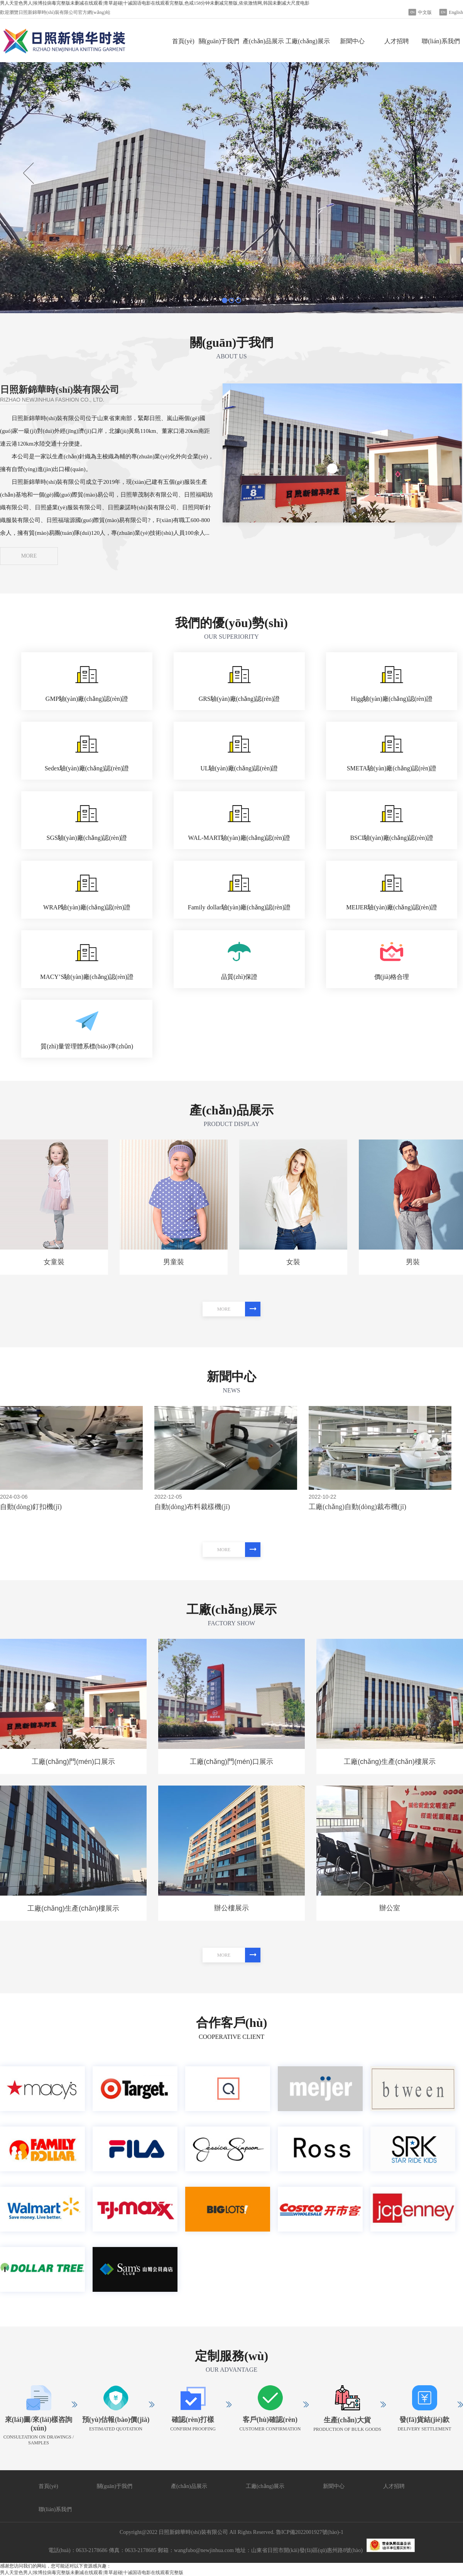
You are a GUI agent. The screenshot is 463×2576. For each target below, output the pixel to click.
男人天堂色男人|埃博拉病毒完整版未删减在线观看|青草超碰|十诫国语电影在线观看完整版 (91, 2572)
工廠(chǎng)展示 (308, 41)
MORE (29, 556)
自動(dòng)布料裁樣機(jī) (192, 1507)
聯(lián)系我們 (441, 41)
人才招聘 (396, 41)
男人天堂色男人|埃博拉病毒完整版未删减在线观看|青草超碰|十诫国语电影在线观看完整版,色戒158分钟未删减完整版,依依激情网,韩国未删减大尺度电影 (154, 3)
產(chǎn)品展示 (263, 41)
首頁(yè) (183, 41)
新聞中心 (352, 41)
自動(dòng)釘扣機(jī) (31, 1507)
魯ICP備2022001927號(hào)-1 (309, 2532)
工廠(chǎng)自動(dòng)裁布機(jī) (357, 1507)
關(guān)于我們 (219, 41)
